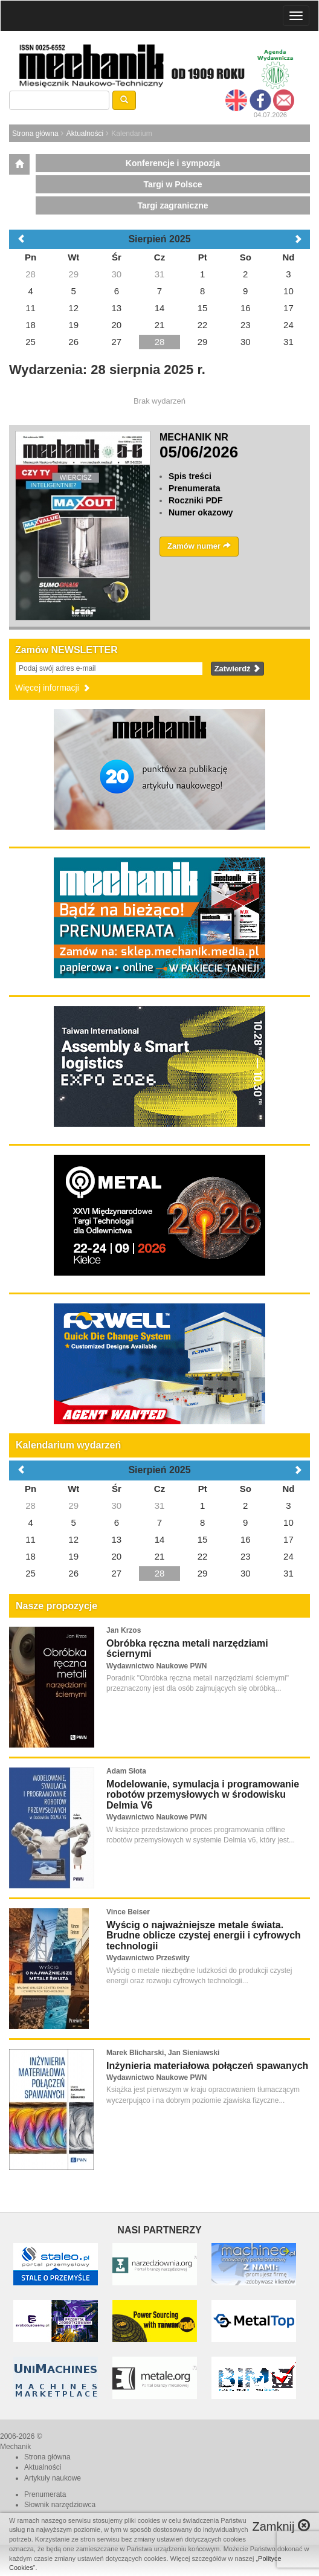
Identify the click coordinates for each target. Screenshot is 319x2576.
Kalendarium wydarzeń (68, 1445)
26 (73, 1573)
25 (30, 1573)
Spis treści (190, 476)
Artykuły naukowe (52, 2478)
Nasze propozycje (56, 1606)
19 (73, 1556)
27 (117, 1573)
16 (245, 1539)
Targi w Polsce (173, 184)
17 (288, 1539)
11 (30, 1539)
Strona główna (35, 133)
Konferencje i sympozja (173, 163)
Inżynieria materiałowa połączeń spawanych (207, 2066)
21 (160, 1556)
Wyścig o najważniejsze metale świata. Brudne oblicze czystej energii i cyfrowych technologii (203, 1935)
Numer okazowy (201, 512)
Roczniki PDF (195, 500)
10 (288, 1522)
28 (30, 1505)
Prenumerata (195, 488)
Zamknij (281, 2526)
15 (203, 1539)
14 (160, 1539)
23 (245, 1556)
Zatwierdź (237, 668)
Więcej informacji (53, 687)
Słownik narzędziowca (59, 2504)
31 (160, 1505)
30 (117, 1505)
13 (117, 1539)
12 (73, 1539)
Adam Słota (126, 1771)
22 (203, 1556)
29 (73, 1505)
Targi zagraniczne (172, 205)
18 (30, 1556)
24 (288, 1556)
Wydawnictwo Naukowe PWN (156, 1666)
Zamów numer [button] (199, 545)
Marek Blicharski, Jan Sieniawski (162, 2052)
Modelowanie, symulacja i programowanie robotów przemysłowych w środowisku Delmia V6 (202, 1794)
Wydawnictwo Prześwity (148, 1958)
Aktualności (84, 133)
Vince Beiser (128, 1912)
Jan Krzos (123, 1630)
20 (117, 1556)
